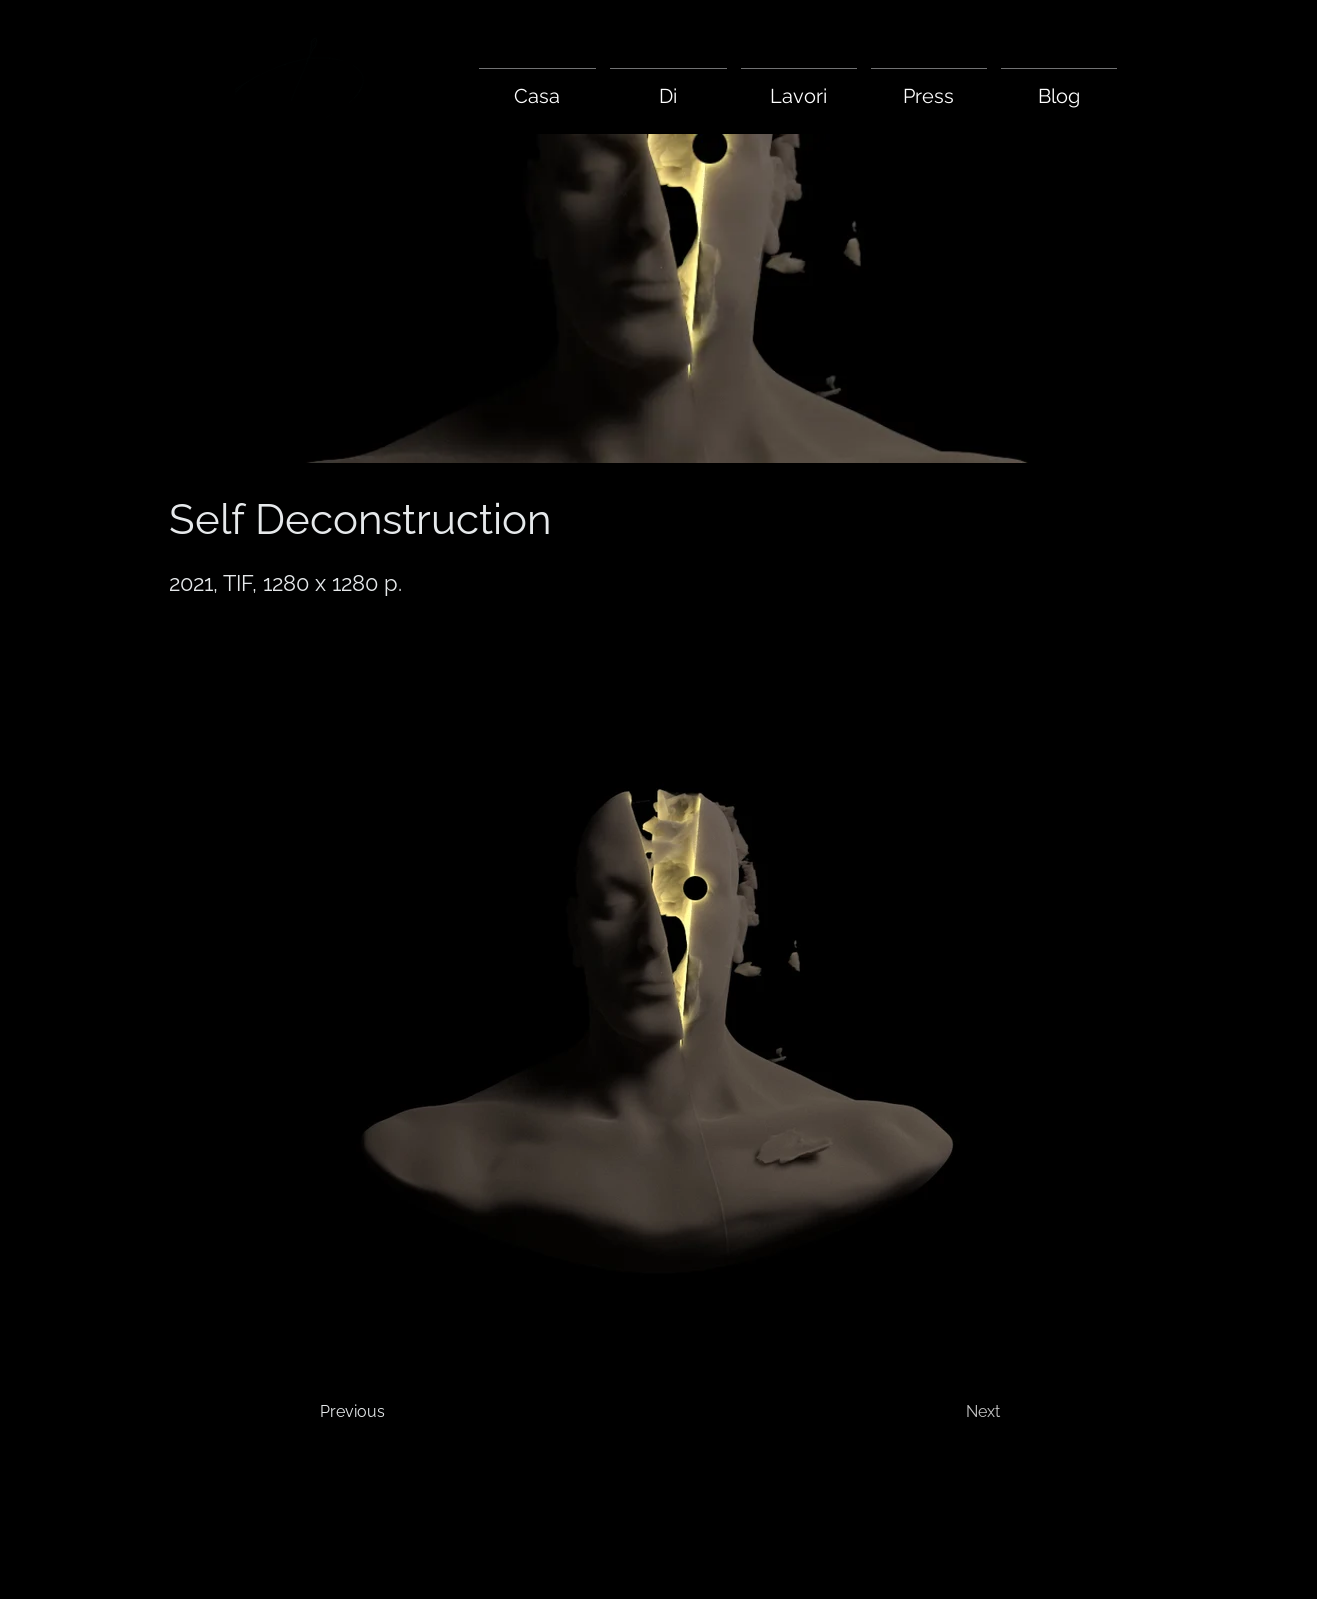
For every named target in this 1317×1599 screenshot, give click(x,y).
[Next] (932, 1412)
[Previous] (401, 1412)
